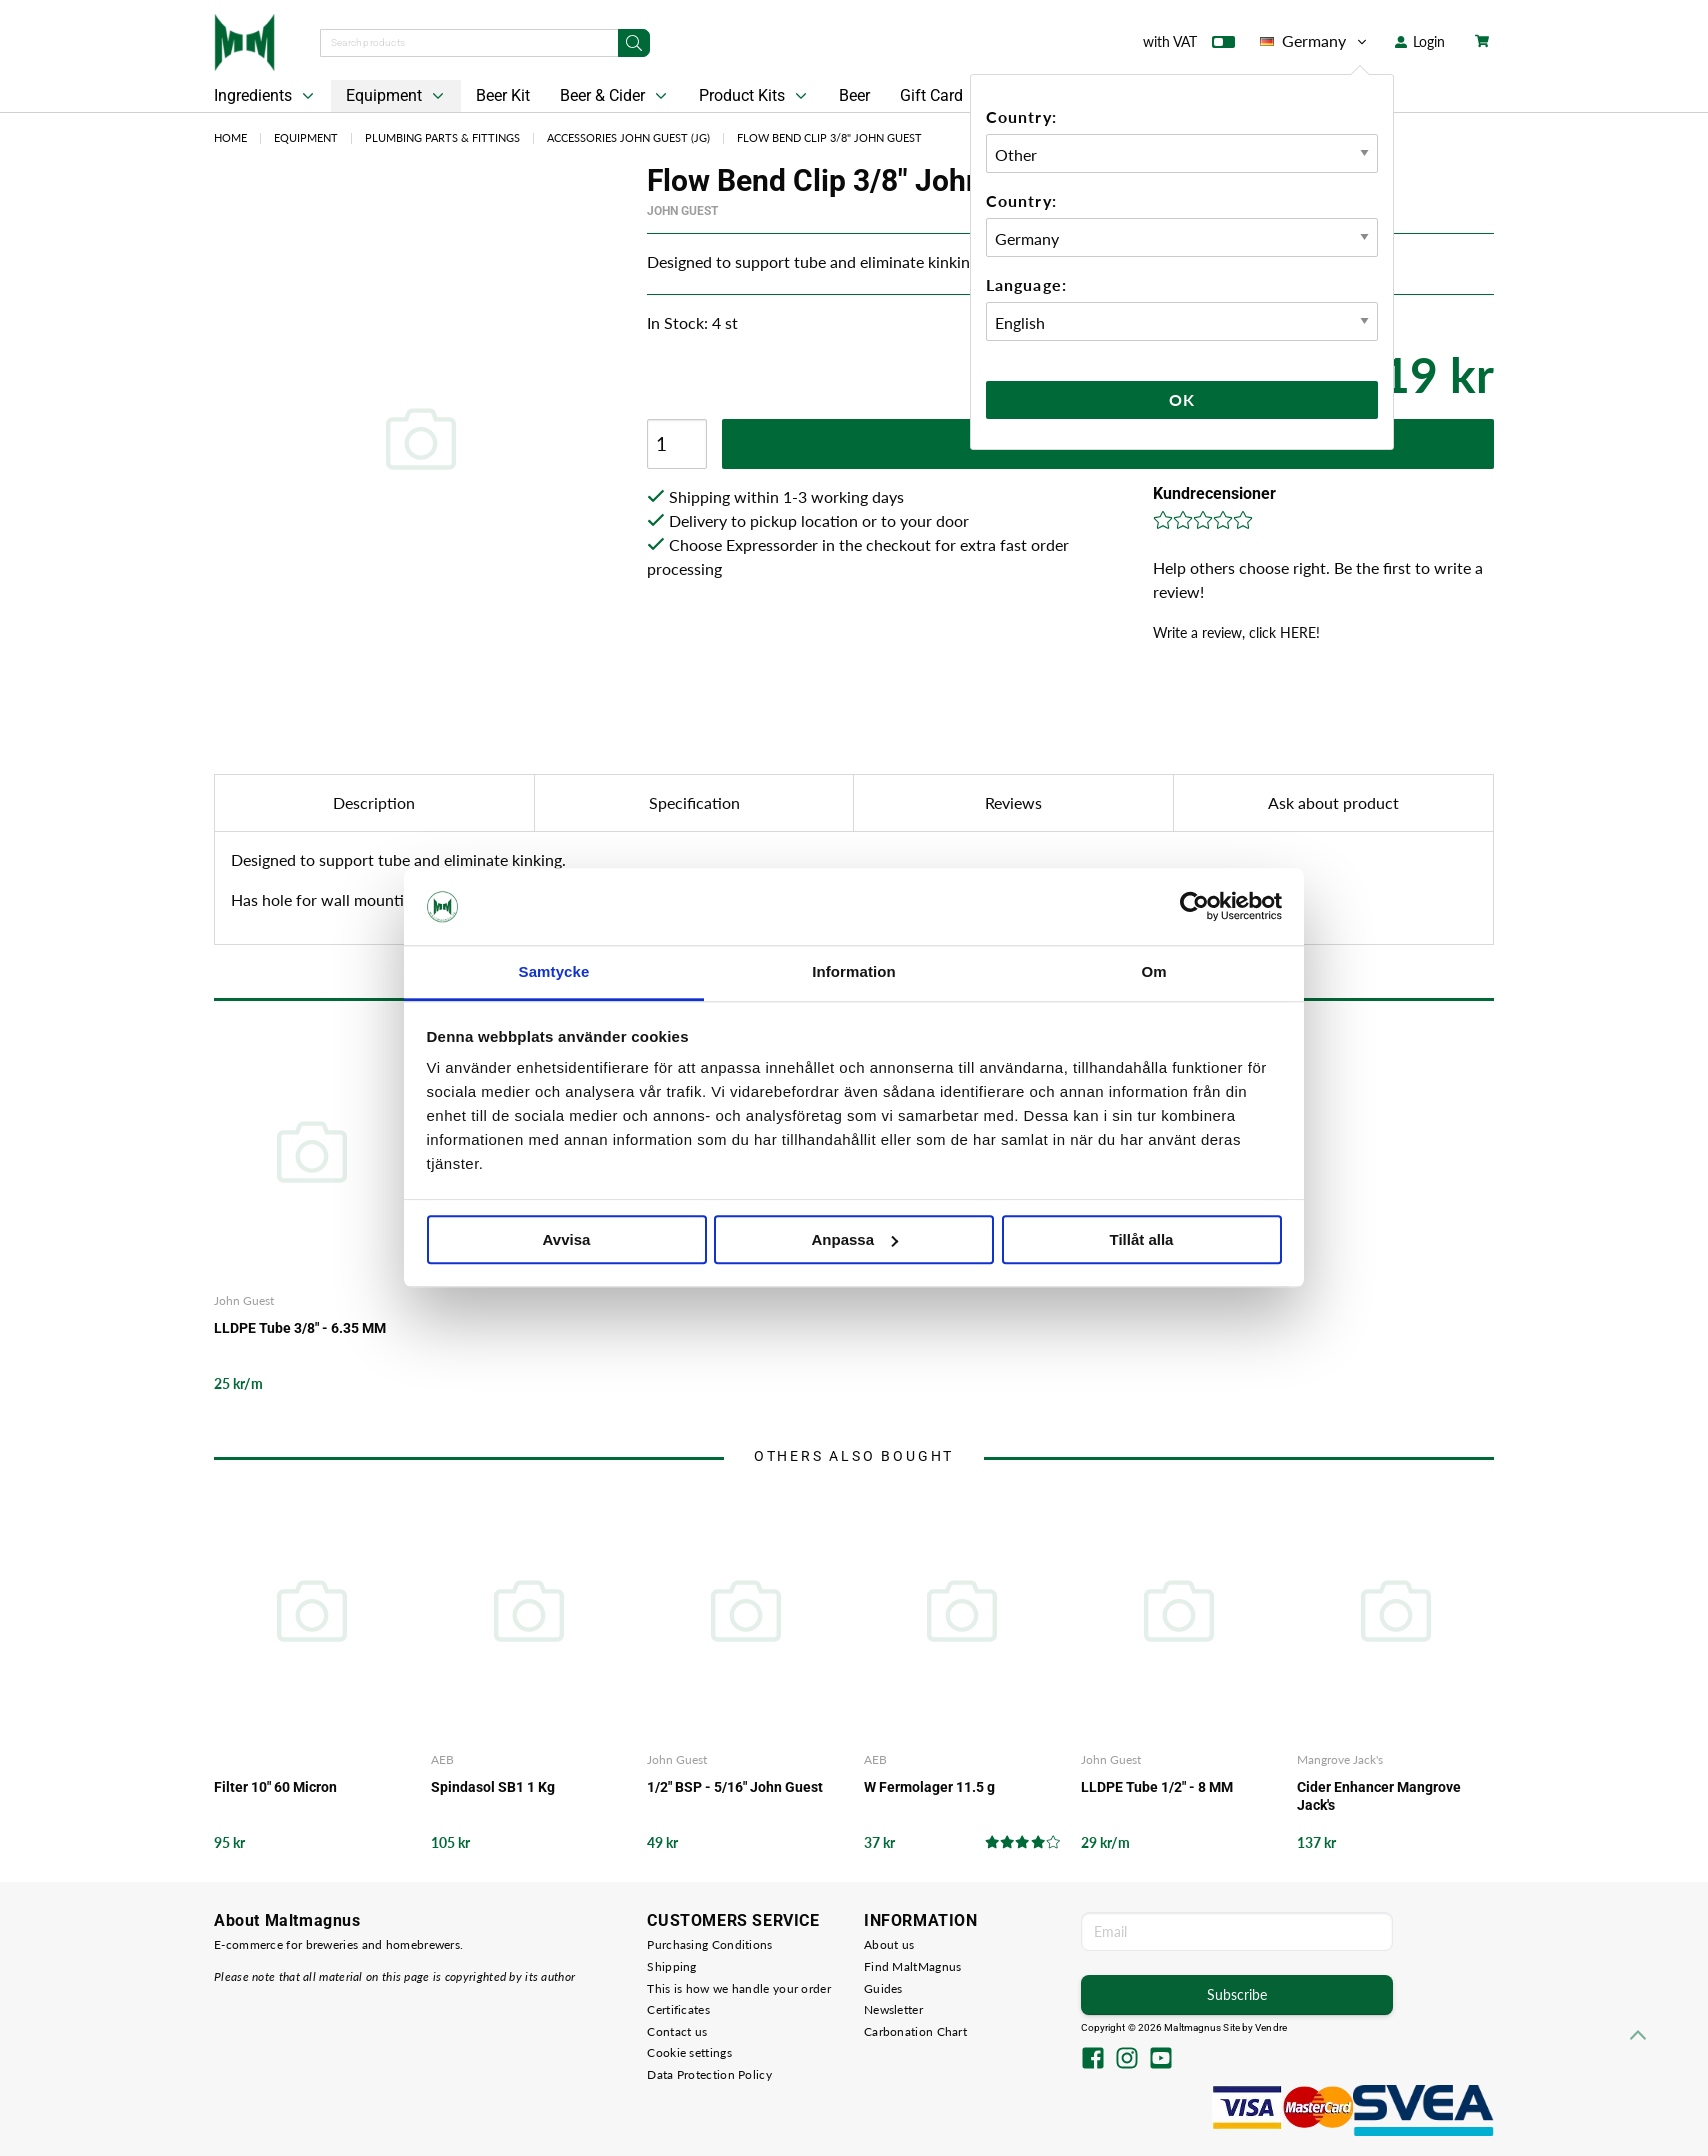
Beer (854, 95)
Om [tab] (1153, 971)
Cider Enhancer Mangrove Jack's (1379, 1796)
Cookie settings (689, 2052)
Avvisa (567, 1239)
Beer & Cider (615, 96)
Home (230, 137)
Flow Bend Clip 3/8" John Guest (829, 137)
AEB (442, 1759)
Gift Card (931, 95)
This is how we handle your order (739, 1988)
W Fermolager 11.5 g (929, 1787)
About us (889, 1944)
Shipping (671, 1966)
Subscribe (1237, 1994)
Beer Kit (503, 95)
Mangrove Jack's (1340, 1759)
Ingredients (266, 96)
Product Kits (755, 96)
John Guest (682, 211)
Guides (883, 1988)
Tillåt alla (1142, 1239)
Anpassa (854, 1239)
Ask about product (1333, 802)
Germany (1315, 41)
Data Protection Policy (709, 2074)
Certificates (678, 2009)
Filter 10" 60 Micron (275, 1787)
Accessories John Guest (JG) (628, 137)
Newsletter (893, 2009)
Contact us (677, 2031)
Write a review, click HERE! (1236, 632)
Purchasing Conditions (709, 1944)
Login (1420, 41)
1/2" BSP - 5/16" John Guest (735, 1787)
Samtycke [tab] (554, 971)
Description (374, 802)
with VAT (1189, 46)
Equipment (397, 96)
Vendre (1271, 2027)
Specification (694, 802)
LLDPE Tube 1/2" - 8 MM (1157, 1787)
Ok (1182, 399)
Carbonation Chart (915, 2031)
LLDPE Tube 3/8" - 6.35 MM (300, 1328)
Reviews (1013, 802)
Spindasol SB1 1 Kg (493, 1787)
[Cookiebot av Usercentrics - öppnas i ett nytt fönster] (1194, 907)
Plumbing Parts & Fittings (442, 137)
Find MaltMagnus (913, 1966)
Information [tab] (854, 971)
